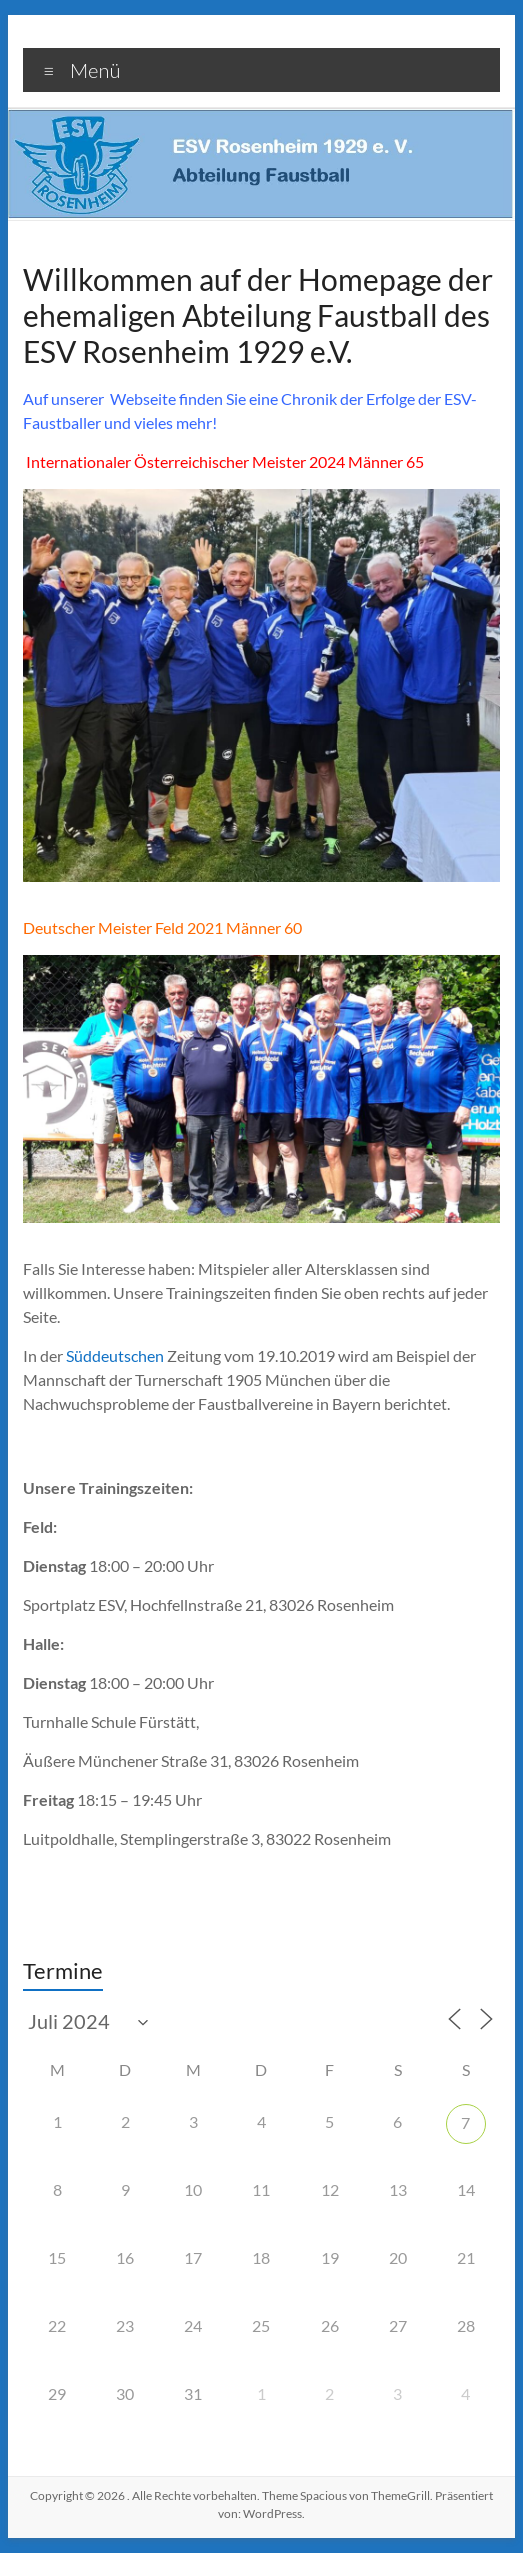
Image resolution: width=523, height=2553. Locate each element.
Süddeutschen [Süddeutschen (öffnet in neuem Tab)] (116, 1355)
